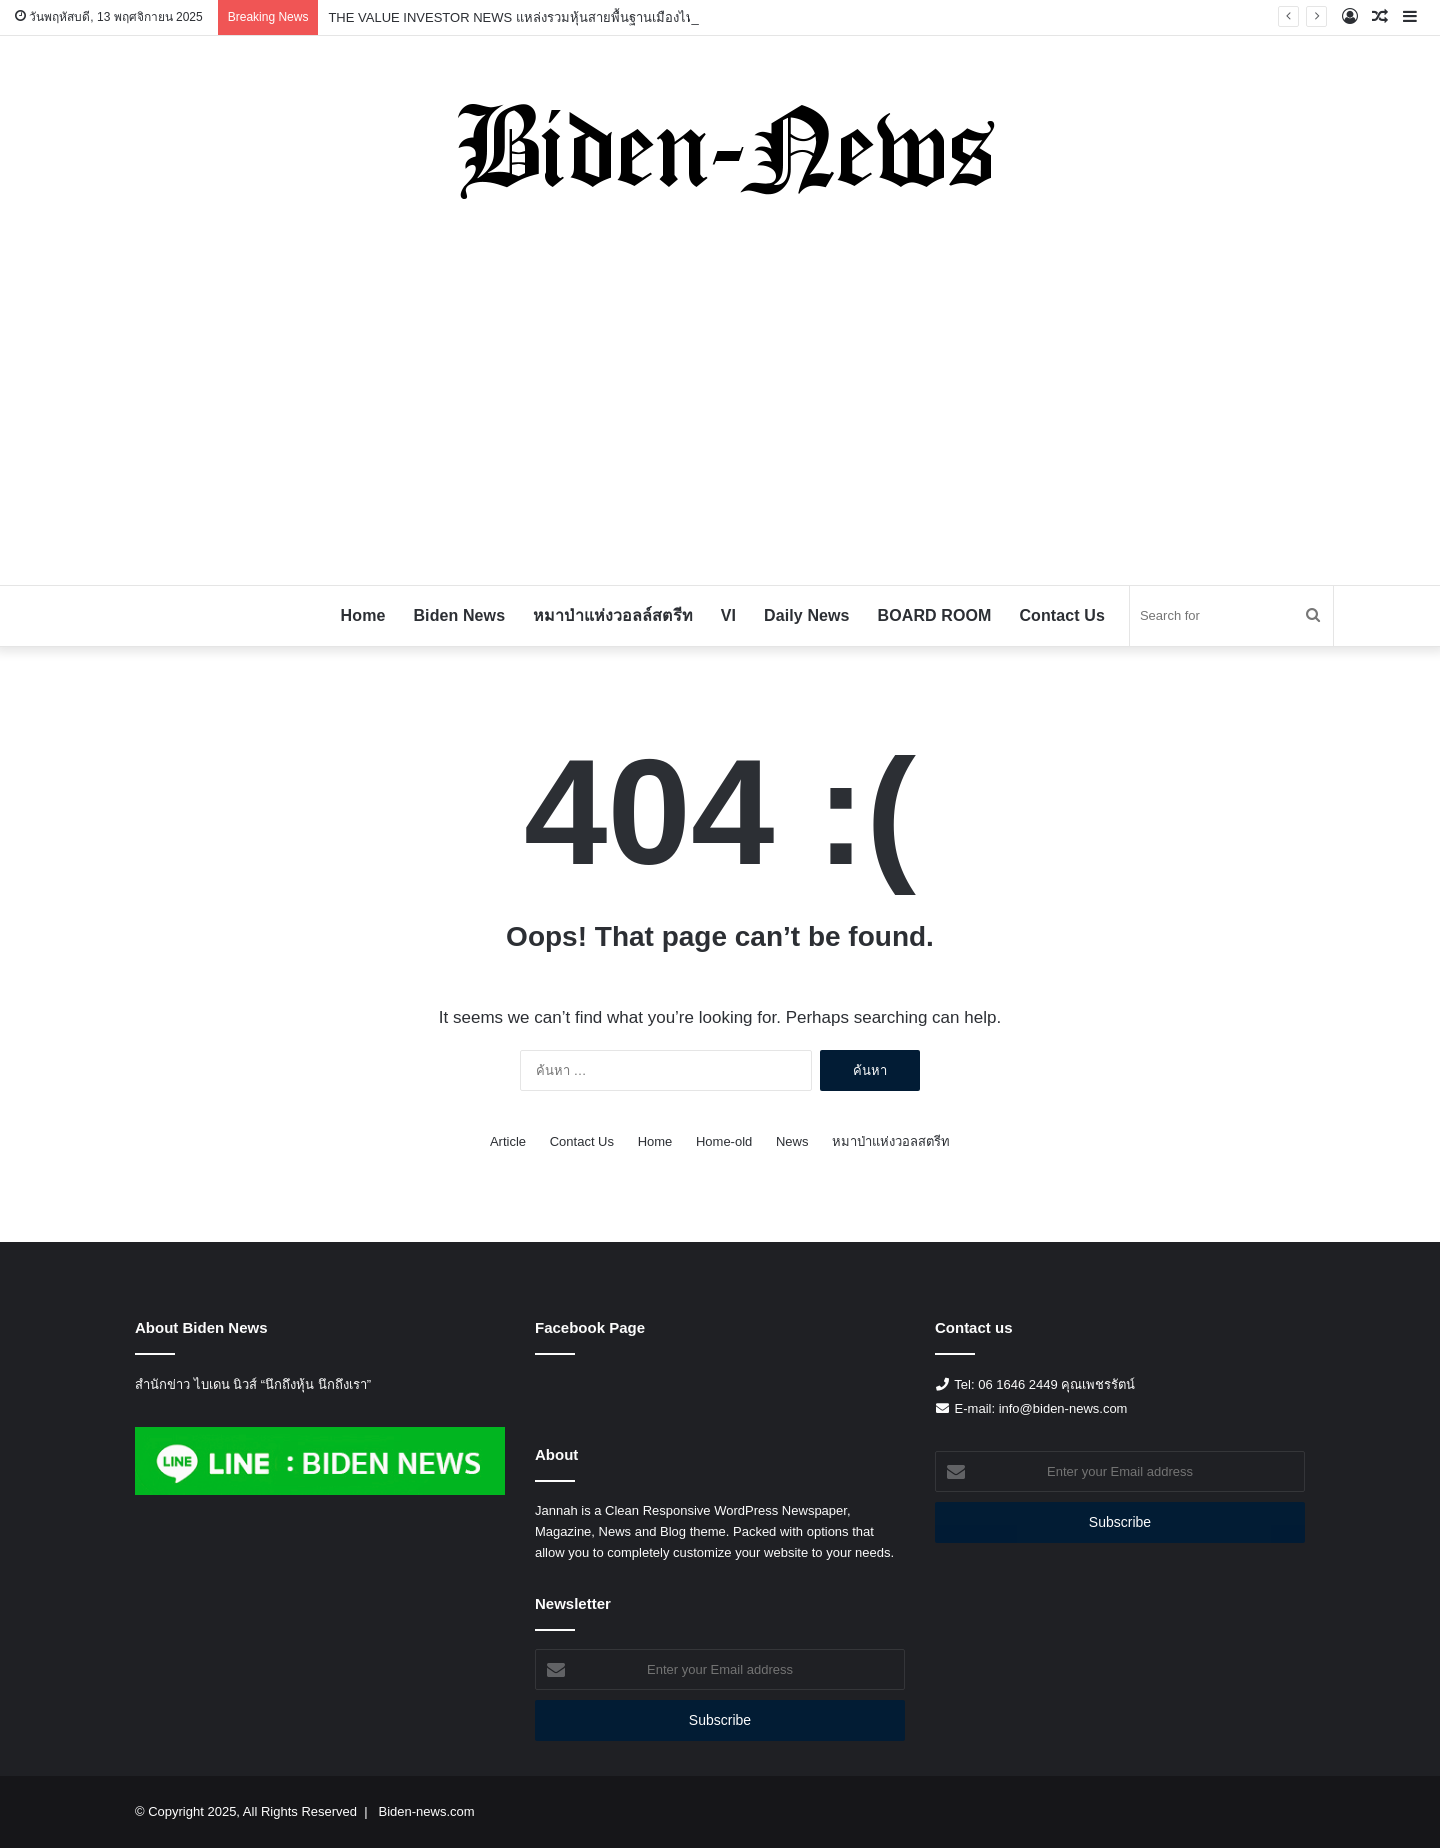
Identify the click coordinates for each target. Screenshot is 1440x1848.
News (792, 1141)
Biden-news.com (426, 1811)
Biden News (459, 615)
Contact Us (1061, 615)
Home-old (724, 1141)
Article (508, 1141)
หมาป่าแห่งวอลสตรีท (891, 1141)
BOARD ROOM (935, 615)
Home (363, 615)
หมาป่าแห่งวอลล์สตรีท (613, 615)
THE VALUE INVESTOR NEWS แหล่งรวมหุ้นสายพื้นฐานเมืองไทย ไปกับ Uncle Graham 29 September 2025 (635, 17)
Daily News (806, 615)
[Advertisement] (720, 405)
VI (728, 615)
